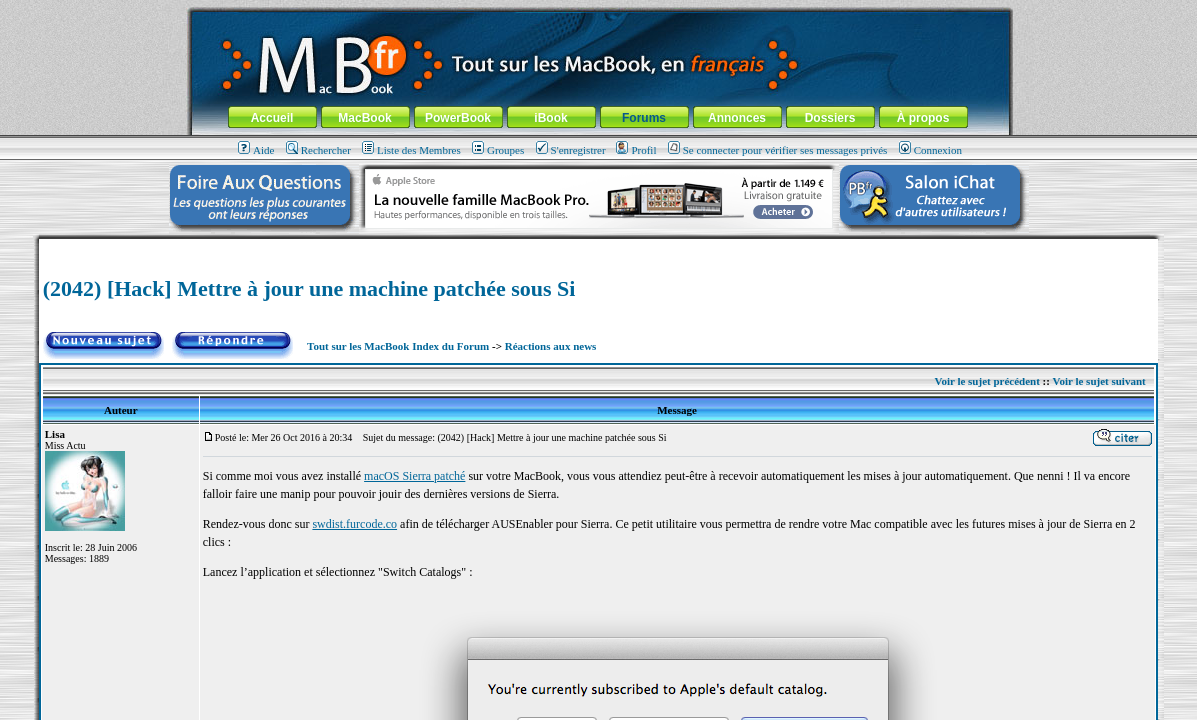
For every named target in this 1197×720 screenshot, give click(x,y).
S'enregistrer (571, 150)
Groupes (498, 150)
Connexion (930, 150)
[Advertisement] (599, 246)
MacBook (364, 118)
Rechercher (318, 150)
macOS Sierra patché (414, 476)
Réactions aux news (551, 346)
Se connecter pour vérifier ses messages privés (778, 150)
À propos (923, 118)
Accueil (272, 118)
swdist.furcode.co (354, 524)
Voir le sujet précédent (986, 381)
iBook (550, 118)
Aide (256, 150)
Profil (636, 150)
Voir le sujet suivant (1099, 381)
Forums (644, 118)
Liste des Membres (411, 150)
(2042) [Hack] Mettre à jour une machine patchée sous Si (309, 288)
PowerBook (458, 118)
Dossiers (830, 118)
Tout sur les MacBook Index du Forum (398, 346)
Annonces (737, 118)
